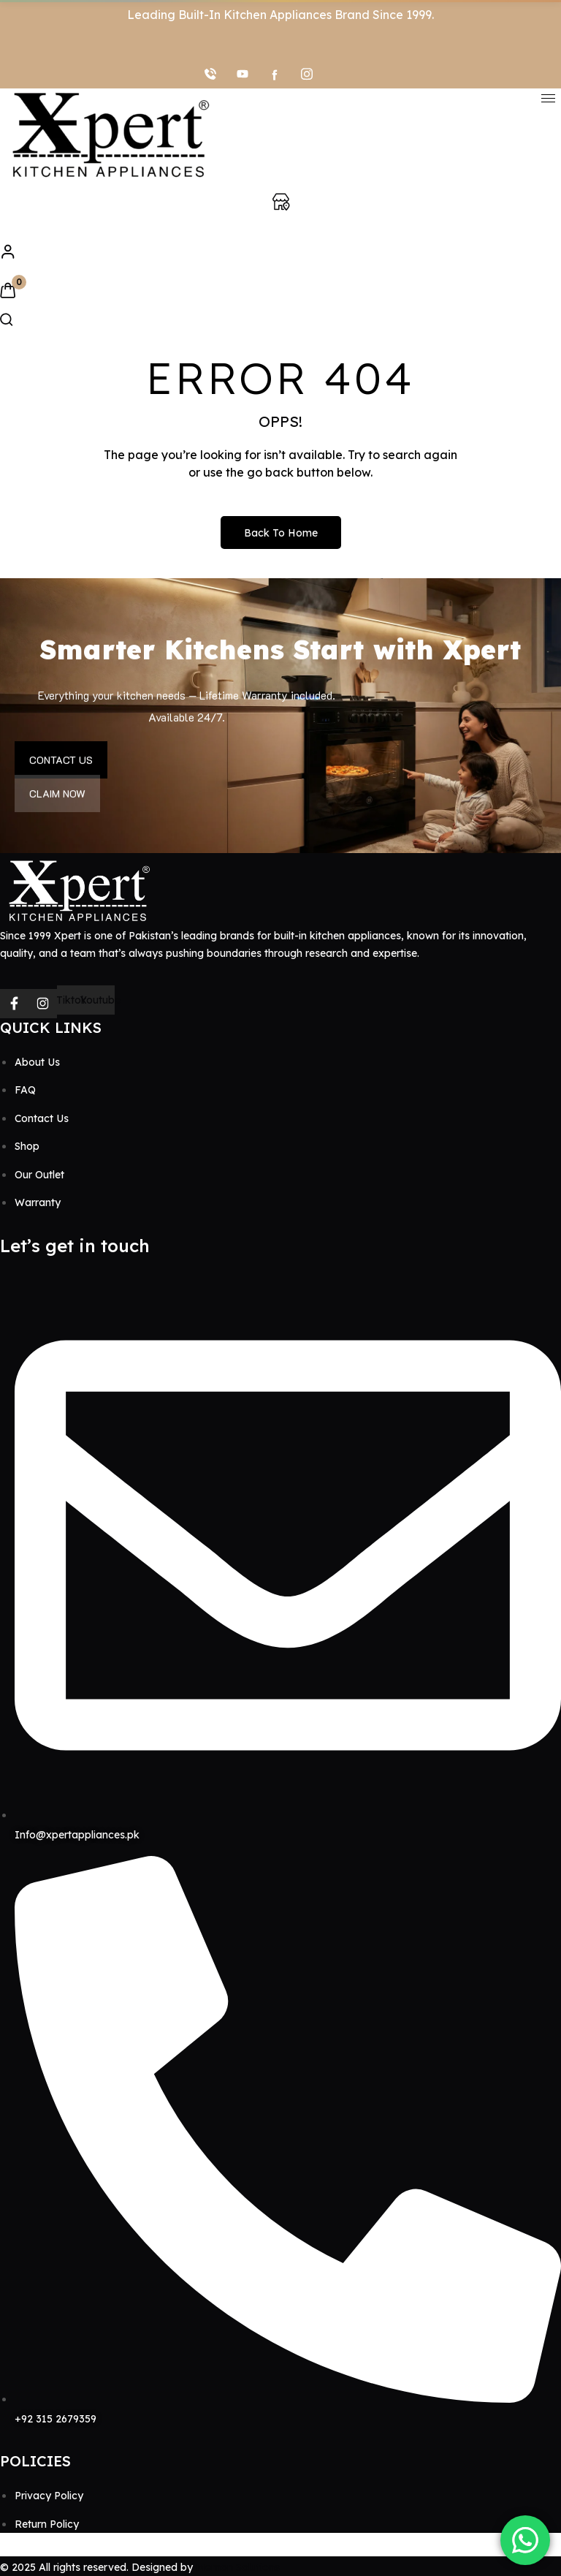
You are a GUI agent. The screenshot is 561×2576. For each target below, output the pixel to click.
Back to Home (281, 532)
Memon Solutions (238, 2567)
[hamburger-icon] (548, 98)
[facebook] (275, 74)
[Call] (210, 74)
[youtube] (242, 74)
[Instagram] (307, 74)
